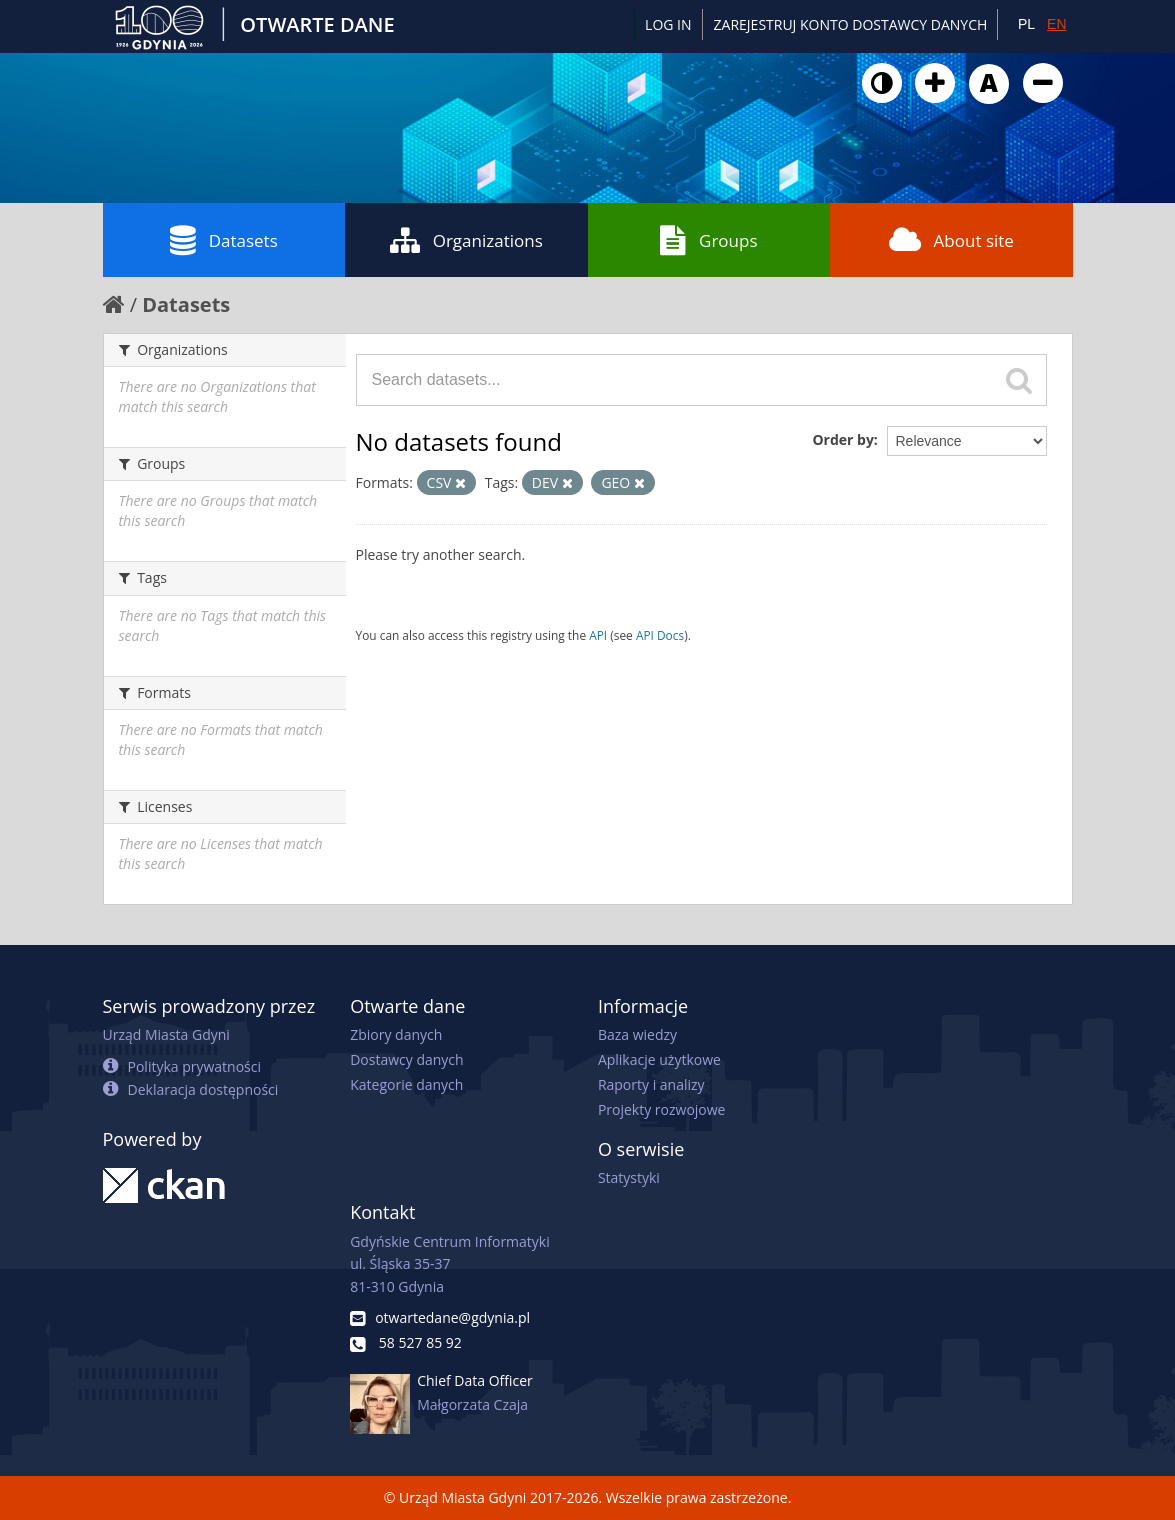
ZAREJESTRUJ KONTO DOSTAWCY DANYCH (851, 24)
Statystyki (629, 1177)
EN (1056, 24)
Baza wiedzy (637, 1034)
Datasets (224, 240)
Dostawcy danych (406, 1059)
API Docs (660, 635)
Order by (842, 439)
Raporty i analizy (651, 1084)
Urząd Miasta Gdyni (166, 1034)
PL (1026, 24)
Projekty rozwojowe (662, 1109)
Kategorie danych (406, 1084)
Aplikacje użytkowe (659, 1059)
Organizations (466, 240)
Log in (668, 24)
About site (951, 240)
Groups (708, 240)
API (598, 635)
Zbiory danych (396, 1034)
